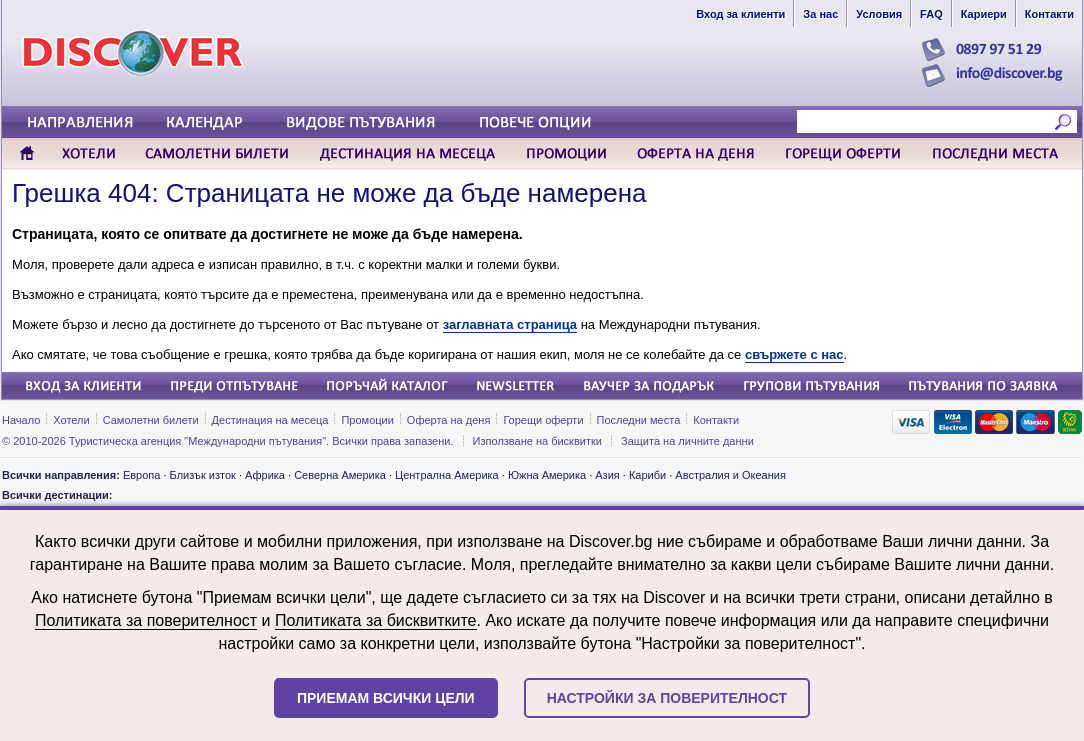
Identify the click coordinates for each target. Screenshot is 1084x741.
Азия (607, 475)
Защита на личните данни (687, 441)
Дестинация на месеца (270, 420)
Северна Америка (340, 475)
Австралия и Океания (730, 475)
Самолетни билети (151, 420)
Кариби (647, 475)
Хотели (71, 420)
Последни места (639, 420)
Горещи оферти (543, 420)
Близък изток (203, 475)
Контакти (716, 420)
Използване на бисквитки (537, 441)
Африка (265, 475)
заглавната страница (510, 324)
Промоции (367, 420)
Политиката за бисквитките (376, 620)
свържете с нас (794, 354)
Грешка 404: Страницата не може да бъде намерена (329, 193)
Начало (21, 420)
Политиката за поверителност (146, 620)
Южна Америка (547, 475)
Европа (142, 475)
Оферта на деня (449, 420)
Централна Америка (447, 475)
